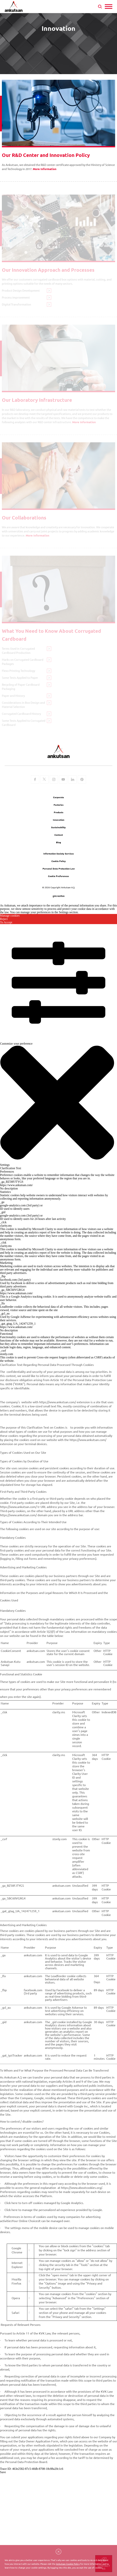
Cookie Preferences (58, 876)
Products (58, 812)
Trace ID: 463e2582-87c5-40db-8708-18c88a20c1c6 (31, 2468)
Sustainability (58, 827)
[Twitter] (44, 779)
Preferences (7, 1171)
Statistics (5, 1191)
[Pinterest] (82, 779)
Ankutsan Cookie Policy (68, 2563)
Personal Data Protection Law (59, 868)
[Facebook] (35, 779)
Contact (58, 834)
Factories (59, 804)
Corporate (58, 797)
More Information (45, 169)
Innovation (58, 819)
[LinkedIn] (72, 779)
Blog (58, 842)
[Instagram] (53, 779)
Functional (6, 1333)
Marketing (6, 1262)
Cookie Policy (58, 861)
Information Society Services (58, 853)
